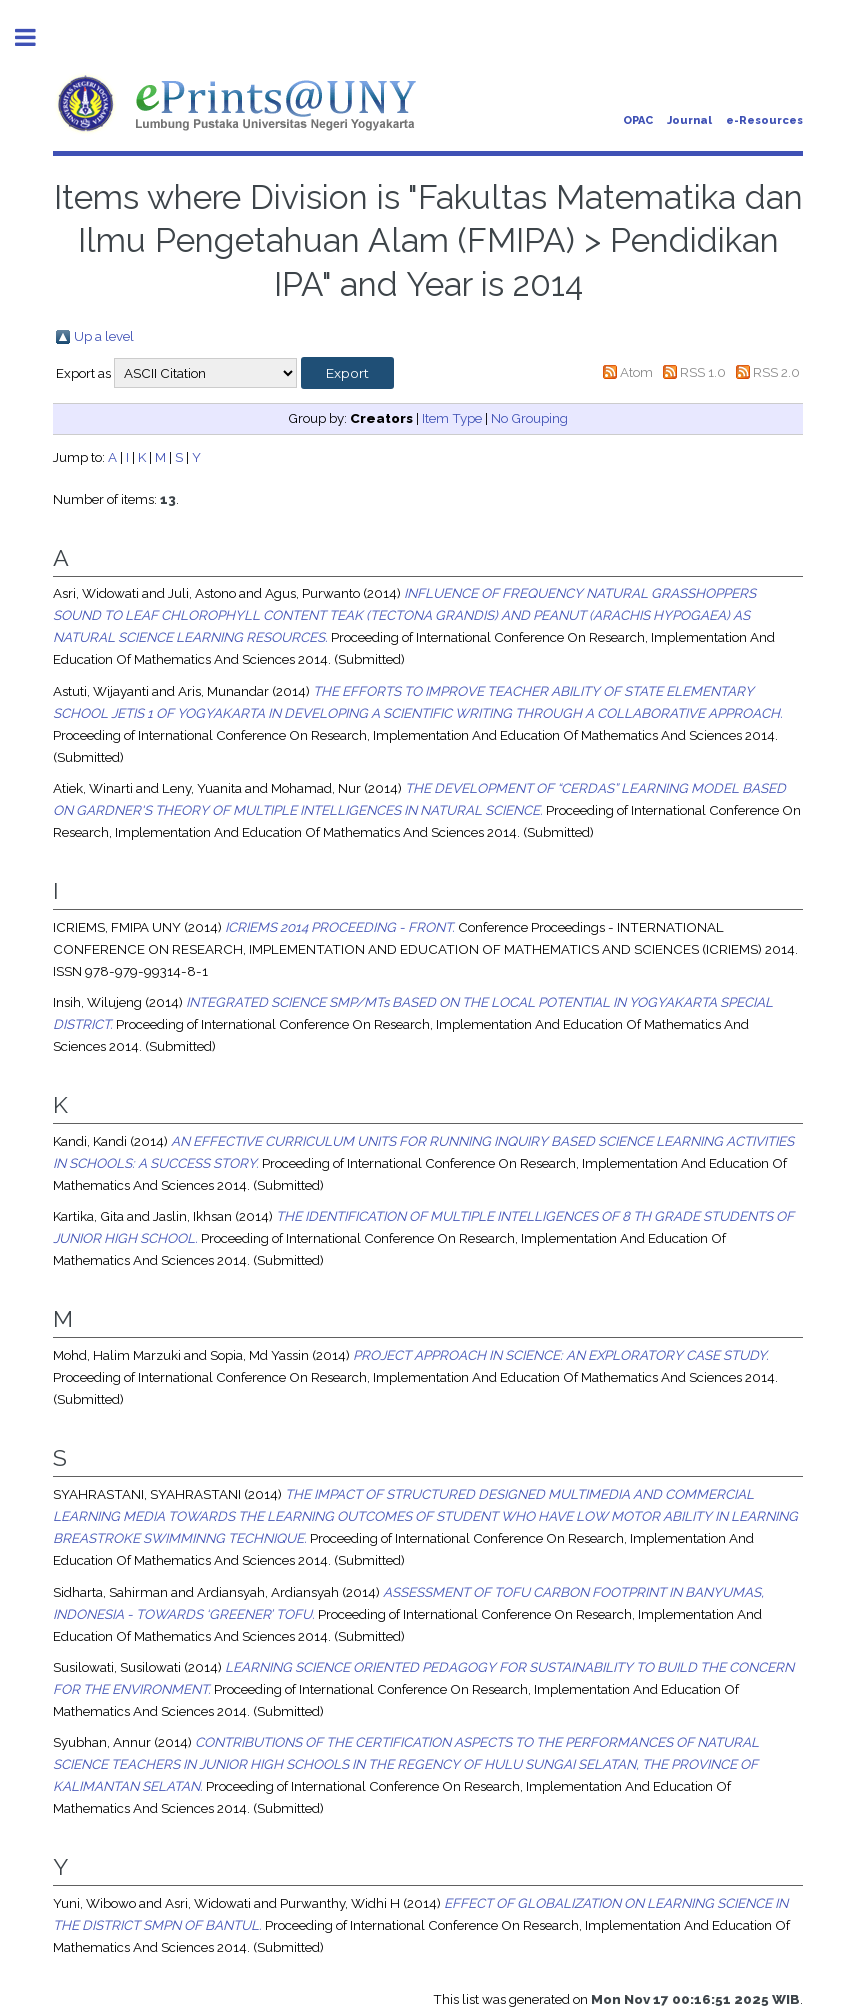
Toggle (36, 37)
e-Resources (764, 120)
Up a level (104, 336)
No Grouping (529, 418)
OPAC (638, 120)
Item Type (452, 418)
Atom (636, 372)
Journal (689, 120)
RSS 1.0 (703, 372)
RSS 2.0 (776, 372)
